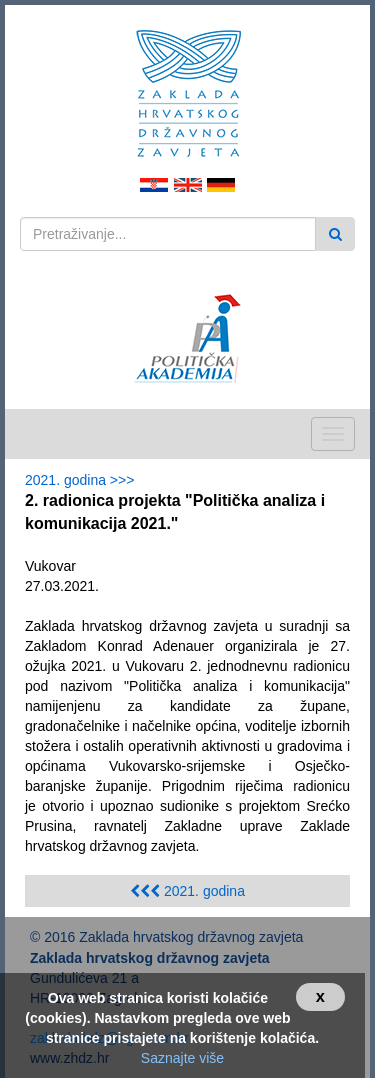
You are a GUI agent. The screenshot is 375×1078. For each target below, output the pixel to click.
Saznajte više (182, 1058)
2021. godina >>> (83, 480)
